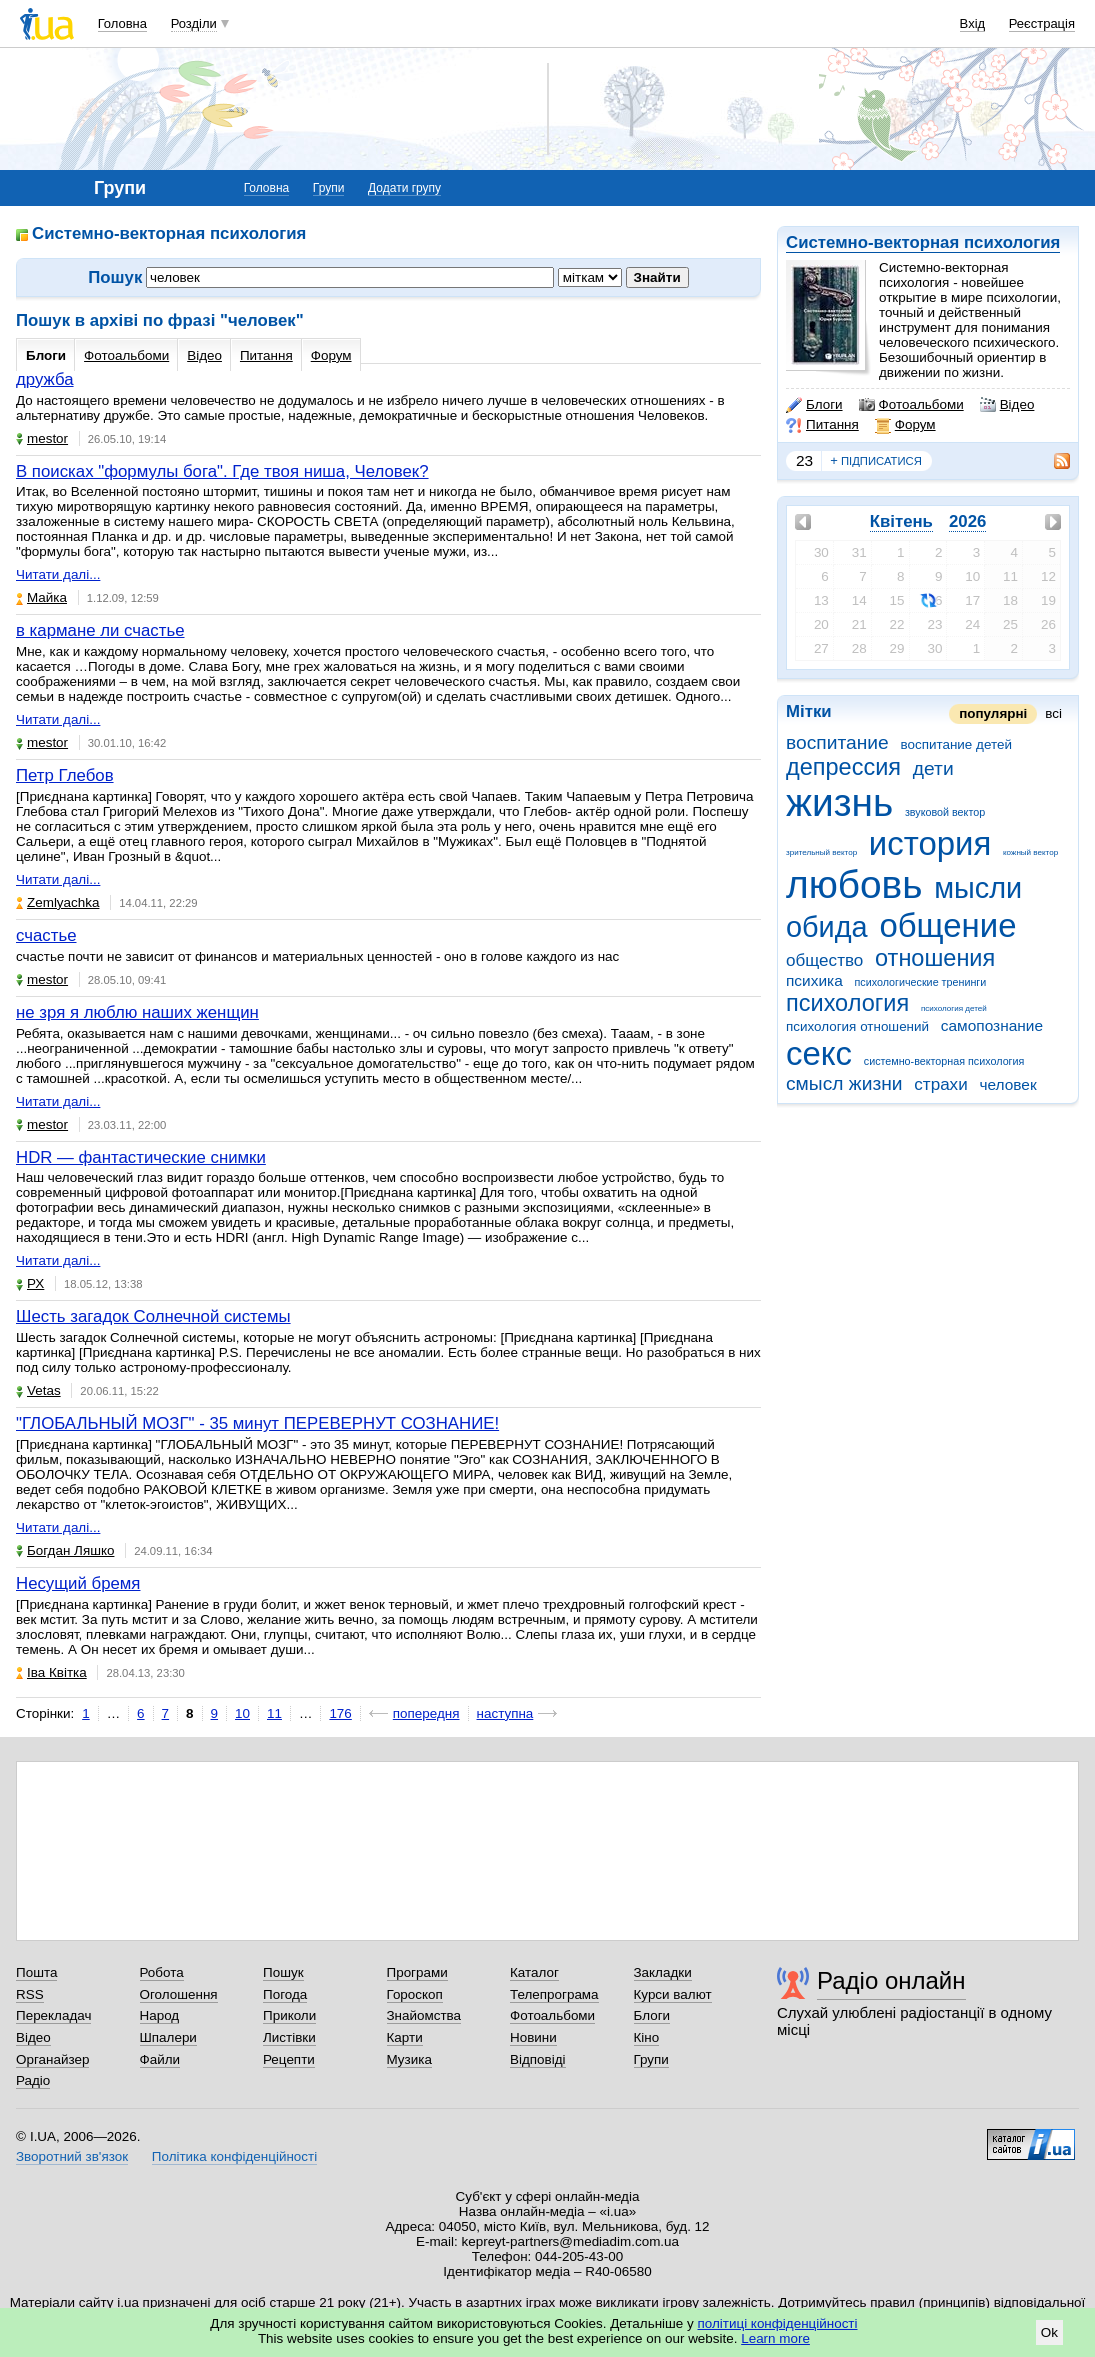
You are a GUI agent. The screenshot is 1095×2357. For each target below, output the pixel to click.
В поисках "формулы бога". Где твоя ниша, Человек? (222, 471)
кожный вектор (1030, 852)
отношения (935, 958)
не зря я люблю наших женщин (137, 1012)
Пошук (283, 1972)
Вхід (973, 23)
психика (814, 980)
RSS (30, 1994)
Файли (160, 2059)
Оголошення (179, 1994)
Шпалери (168, 2037)
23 (804, 460)
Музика (409, 2059)
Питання (822, 425)
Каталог (534, 1972)
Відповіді (538, 2059)
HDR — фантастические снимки (141, 1157)
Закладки (663, 1972)
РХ (30, 1283)
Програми (417, 1972)
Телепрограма (554, 1994)
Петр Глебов (65, 775)
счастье (46, 935)
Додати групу (404, 188)
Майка (41, 597)
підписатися (876, 461)
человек (1007, 1084)
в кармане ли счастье (100, 630)
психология (847, 1003)
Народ (160, 2015)
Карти (405, 2037)
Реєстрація (1042, 23)
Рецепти (289, 2059)
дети (933, 768)
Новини (533, 2037)
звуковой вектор (945, 812)
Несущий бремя (78, 1583)
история (930, 843)
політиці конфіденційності (778, 2323)
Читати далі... (58, 574)
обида (827, 927)
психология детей (954, 1008)
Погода (285, 1994)
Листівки (289, 2037)
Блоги (814, 405)
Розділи (194, 23)
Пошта (36, 1972)
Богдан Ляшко (65, 1550)
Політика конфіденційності (234, 2156)
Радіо (33, 2080)
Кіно (647, 2037)
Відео (1007, 405)
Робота (162, 1972)
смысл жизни (844, 1083)
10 (242, 1713)
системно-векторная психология (944, 1061)
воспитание (837, 742)
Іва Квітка (51, 1672)
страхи (940, 1084)
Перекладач (53, 2015)
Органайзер (52, 2059)
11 (274, 1713)
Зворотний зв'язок (72, 2156)
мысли (978, 888)
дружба (45, 379)
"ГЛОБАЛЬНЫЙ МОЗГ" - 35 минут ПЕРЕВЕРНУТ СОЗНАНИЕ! (257, 1423)
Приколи (289, 2015)
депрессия (843, 767)
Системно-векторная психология (923, 242)
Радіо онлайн (891, 1980)
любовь (854, 884)
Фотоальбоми (911, 405)
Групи (329, 188)
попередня (426, 1713)
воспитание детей (955, 744)
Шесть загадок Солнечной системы (153, 1316)
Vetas (38, 1390)
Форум (905, 425)
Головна (122, 23)
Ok (1049, 2332)
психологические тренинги (920, 982)
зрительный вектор (821, 852)
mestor (42, 438)
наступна (505, 1713)
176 (340, 1713)
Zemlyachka (57, 902)
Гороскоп (415, 1994)
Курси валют (673, 1994)
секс (819, 1053)
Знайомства (424, 2015)
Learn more (775, 2338)
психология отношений (857, 1026)
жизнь (839, 802)
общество (824, 960)
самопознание (992, 1025)
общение (947, 925)
